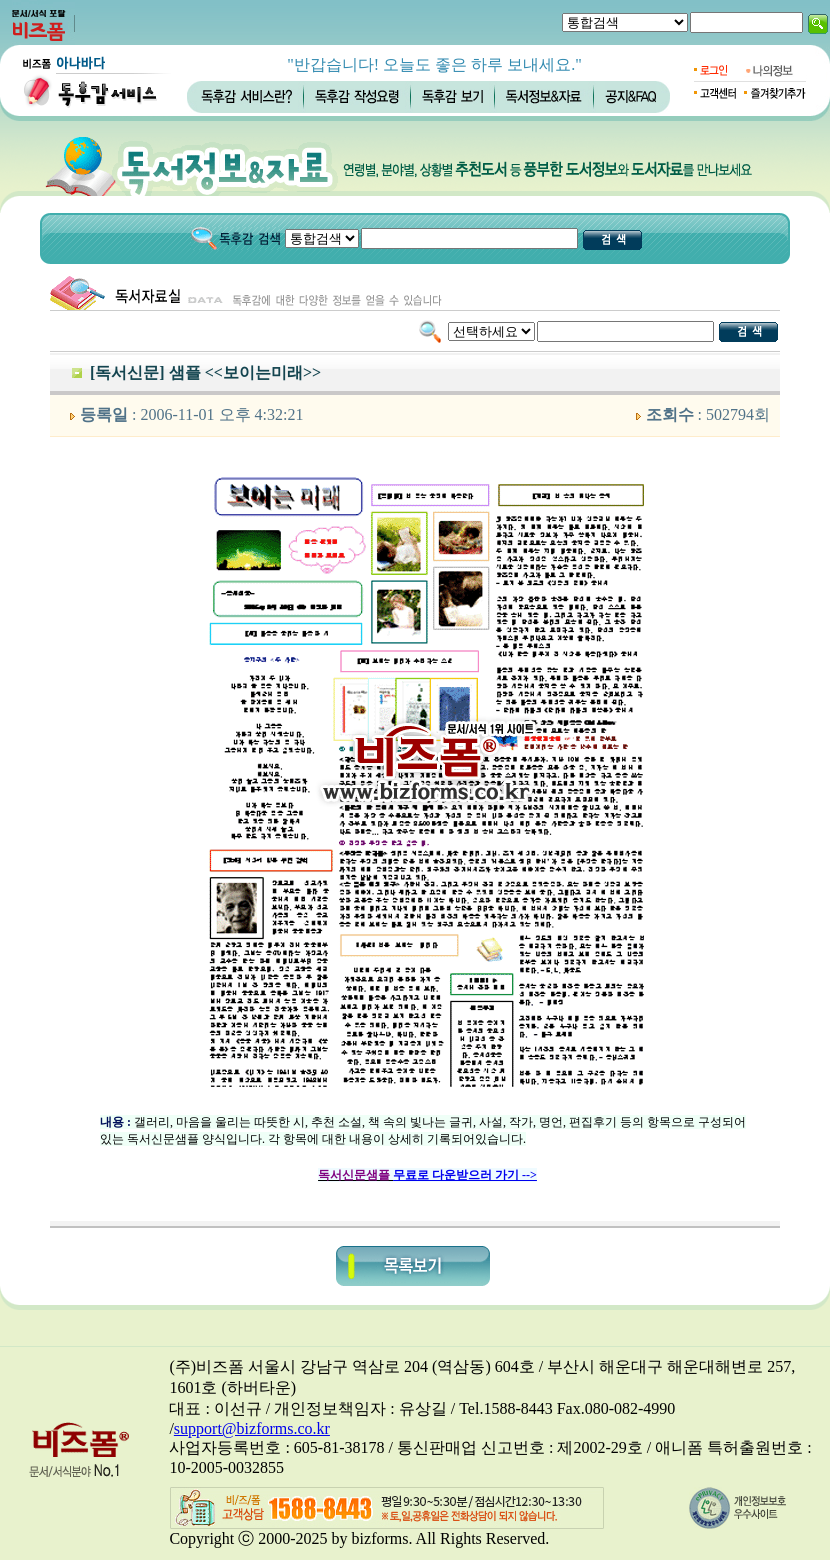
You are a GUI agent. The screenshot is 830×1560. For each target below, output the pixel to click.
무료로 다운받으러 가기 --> (465, 1175)
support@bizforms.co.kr (252, 1428)
